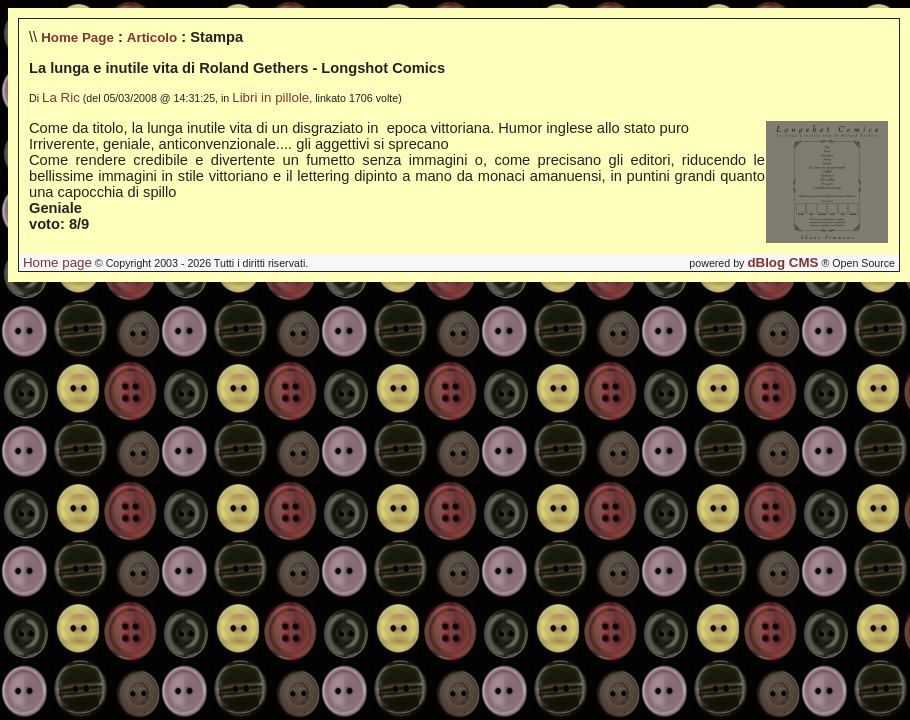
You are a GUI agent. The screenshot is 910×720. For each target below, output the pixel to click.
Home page (57, 262)
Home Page (77, 37)
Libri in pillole (270, 97)
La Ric (61, 97)
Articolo (152, 37)
